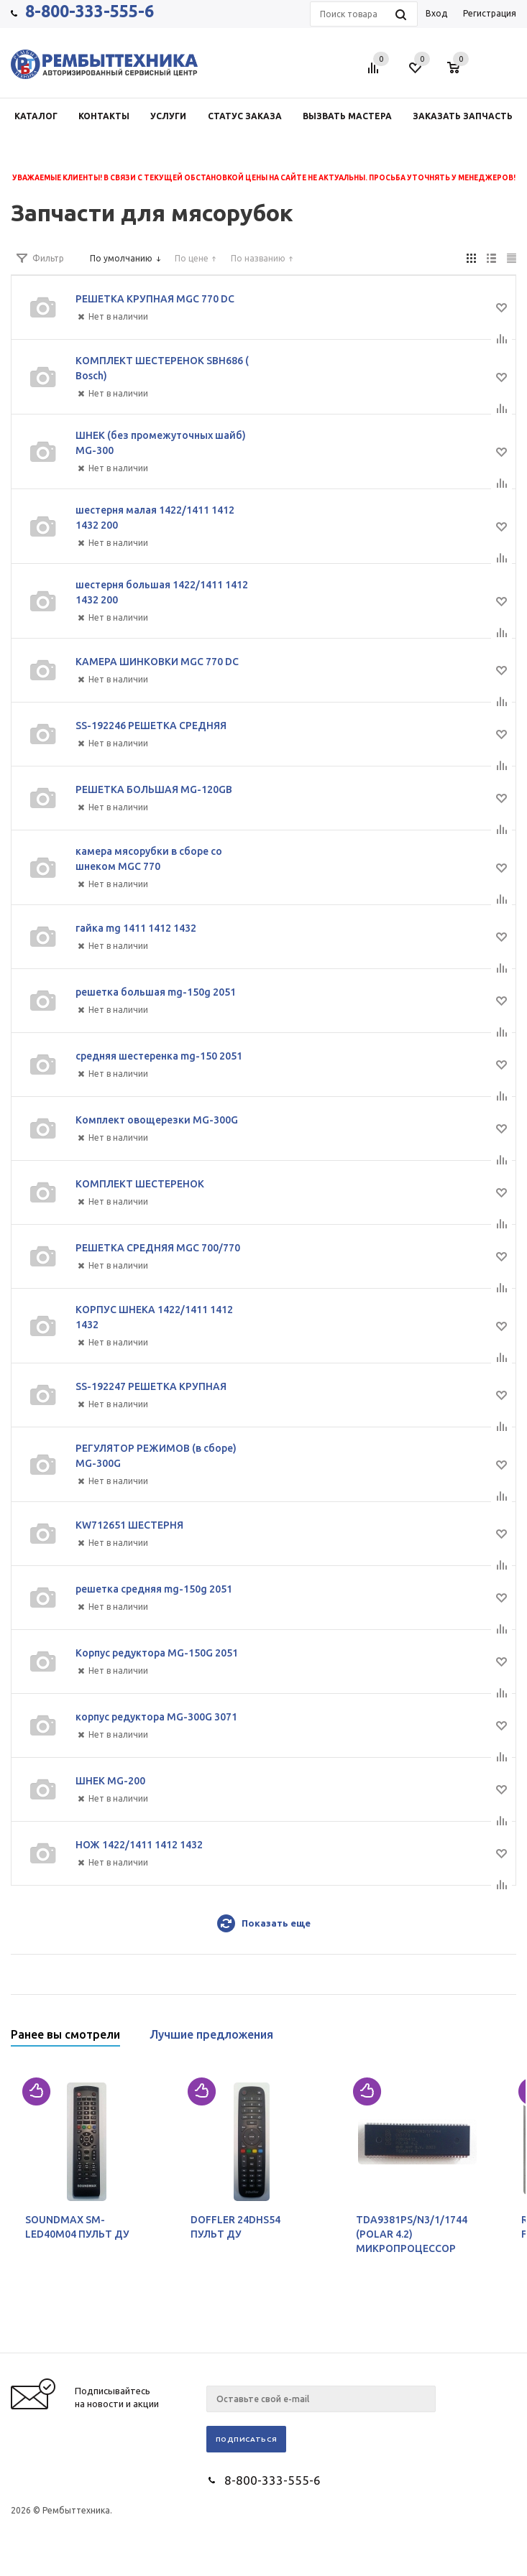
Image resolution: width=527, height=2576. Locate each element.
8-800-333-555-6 (89, 11)
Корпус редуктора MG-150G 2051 (156, 1653)
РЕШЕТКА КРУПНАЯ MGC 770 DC (154, 299)
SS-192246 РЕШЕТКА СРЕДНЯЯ (150, 725)
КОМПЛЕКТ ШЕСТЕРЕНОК (139, 1184)
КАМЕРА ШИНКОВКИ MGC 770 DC (157, 661)
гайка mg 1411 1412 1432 (135, 928)
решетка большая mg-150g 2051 (155, 992)
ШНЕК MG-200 (110, 1781)
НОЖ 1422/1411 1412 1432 (139, 1844)
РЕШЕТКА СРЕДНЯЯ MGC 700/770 (157, 1248)
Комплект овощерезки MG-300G (156, 1120)
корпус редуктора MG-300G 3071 (156, 1717)
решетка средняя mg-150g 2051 (153, 1589)
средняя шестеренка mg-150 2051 (158, 1056)
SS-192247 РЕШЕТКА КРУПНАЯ (150, 1386)
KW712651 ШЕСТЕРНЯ (129, 1525)
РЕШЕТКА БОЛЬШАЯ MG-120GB (153, 789)
